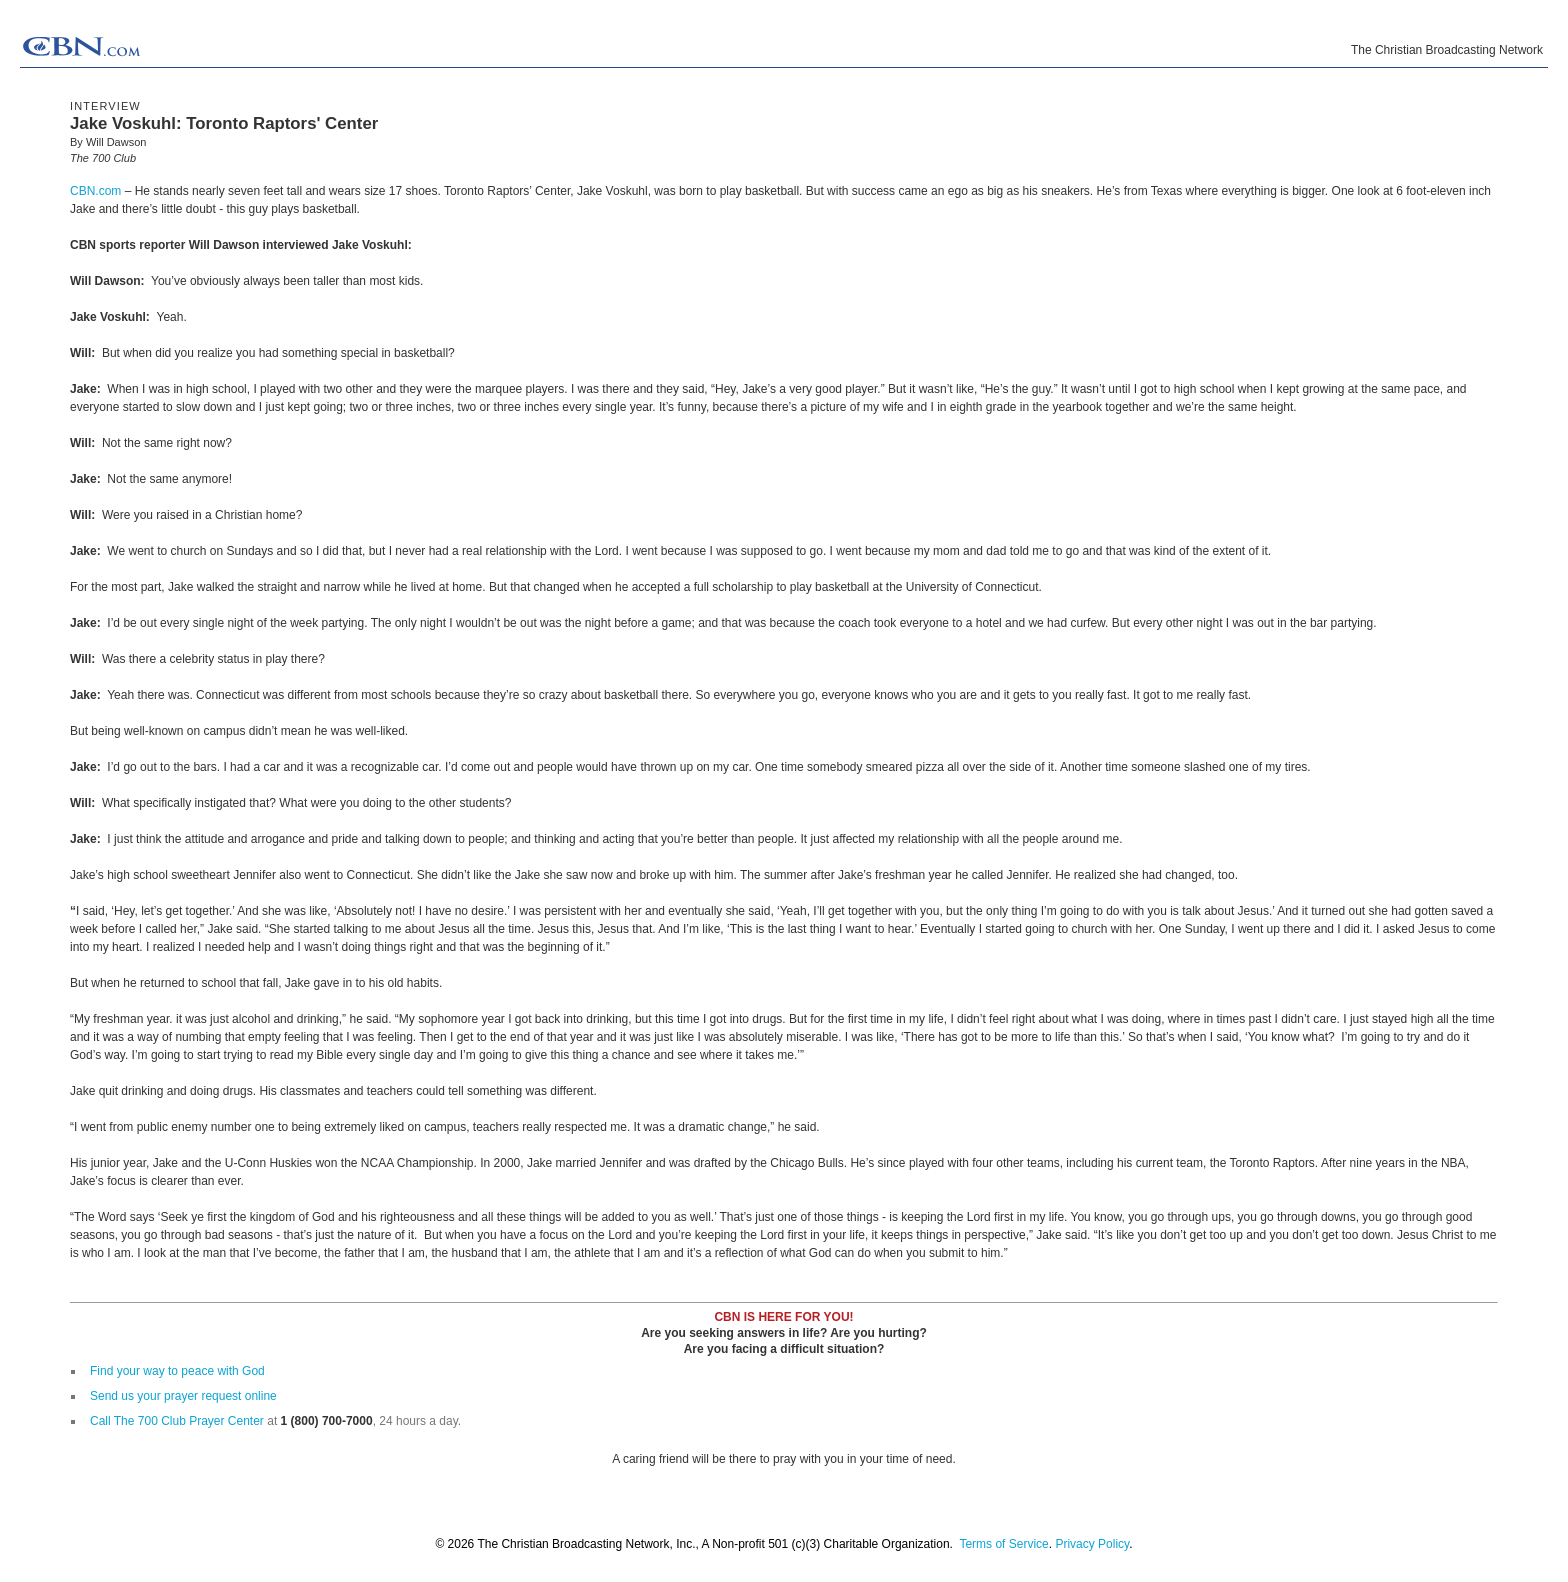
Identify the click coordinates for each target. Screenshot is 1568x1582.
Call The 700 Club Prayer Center (177, 1421)
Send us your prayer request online (183, 1396)
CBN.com (95, 191)
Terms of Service (1003, 1544)
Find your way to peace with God (177, 1371)
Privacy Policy (1092, 1544)
